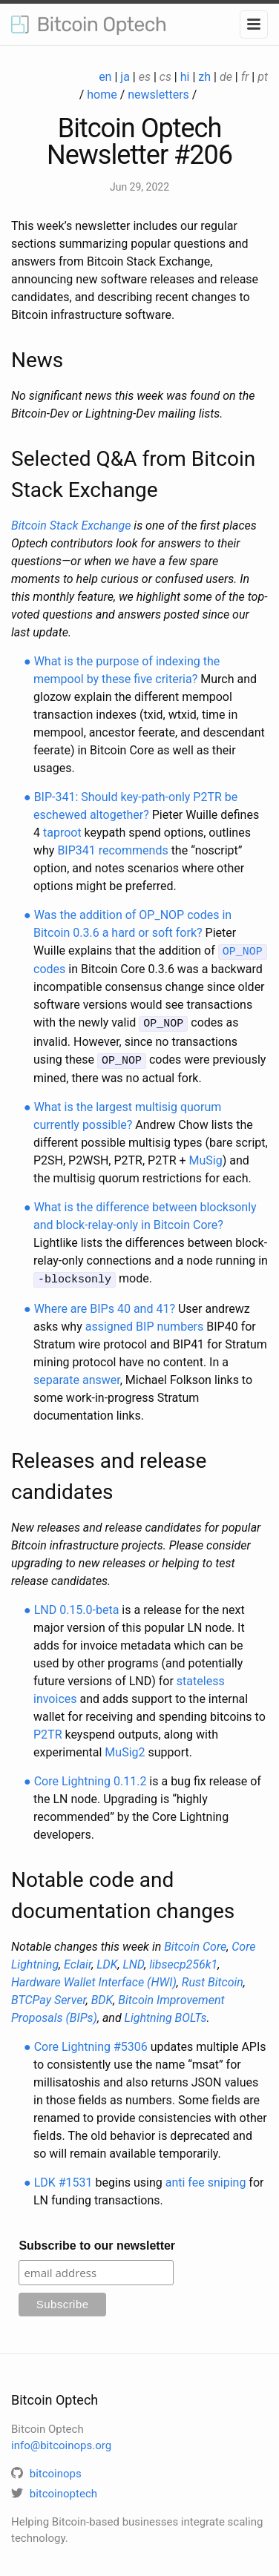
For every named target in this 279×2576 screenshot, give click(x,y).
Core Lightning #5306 (91, 2042)
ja (125, 77)
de (226, 77)
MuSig (206, 1157)
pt (262, 77)
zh (204, 77)
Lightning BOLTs (166, 2013)
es (145, 77)
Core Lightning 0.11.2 (90, 1777)
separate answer (76, 1375)
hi (185, 77)
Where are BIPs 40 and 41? (104, 1304)
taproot (62, 833)
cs (165, 77)
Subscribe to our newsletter (97, 2241)
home (101, 95)
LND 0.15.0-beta (76, 1605)
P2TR (47, 1730)
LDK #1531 (63, 2178)
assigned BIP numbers (144, 1322)
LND (133, 1960)
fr (245, 77)
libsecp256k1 (183, 1960)
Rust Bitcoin (212, 1978)
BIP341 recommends (112, 850)
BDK (102, 1996)
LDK (106, 1960)
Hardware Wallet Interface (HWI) (94, 1978)
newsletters (158, 95)
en (105, 77)
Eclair (77, 1960)
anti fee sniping (205, 2178)
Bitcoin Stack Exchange (71, 525)
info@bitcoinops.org (61, 2441)
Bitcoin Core (195, 1942)
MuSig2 (125, 1748)
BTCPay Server (48, 1996)
